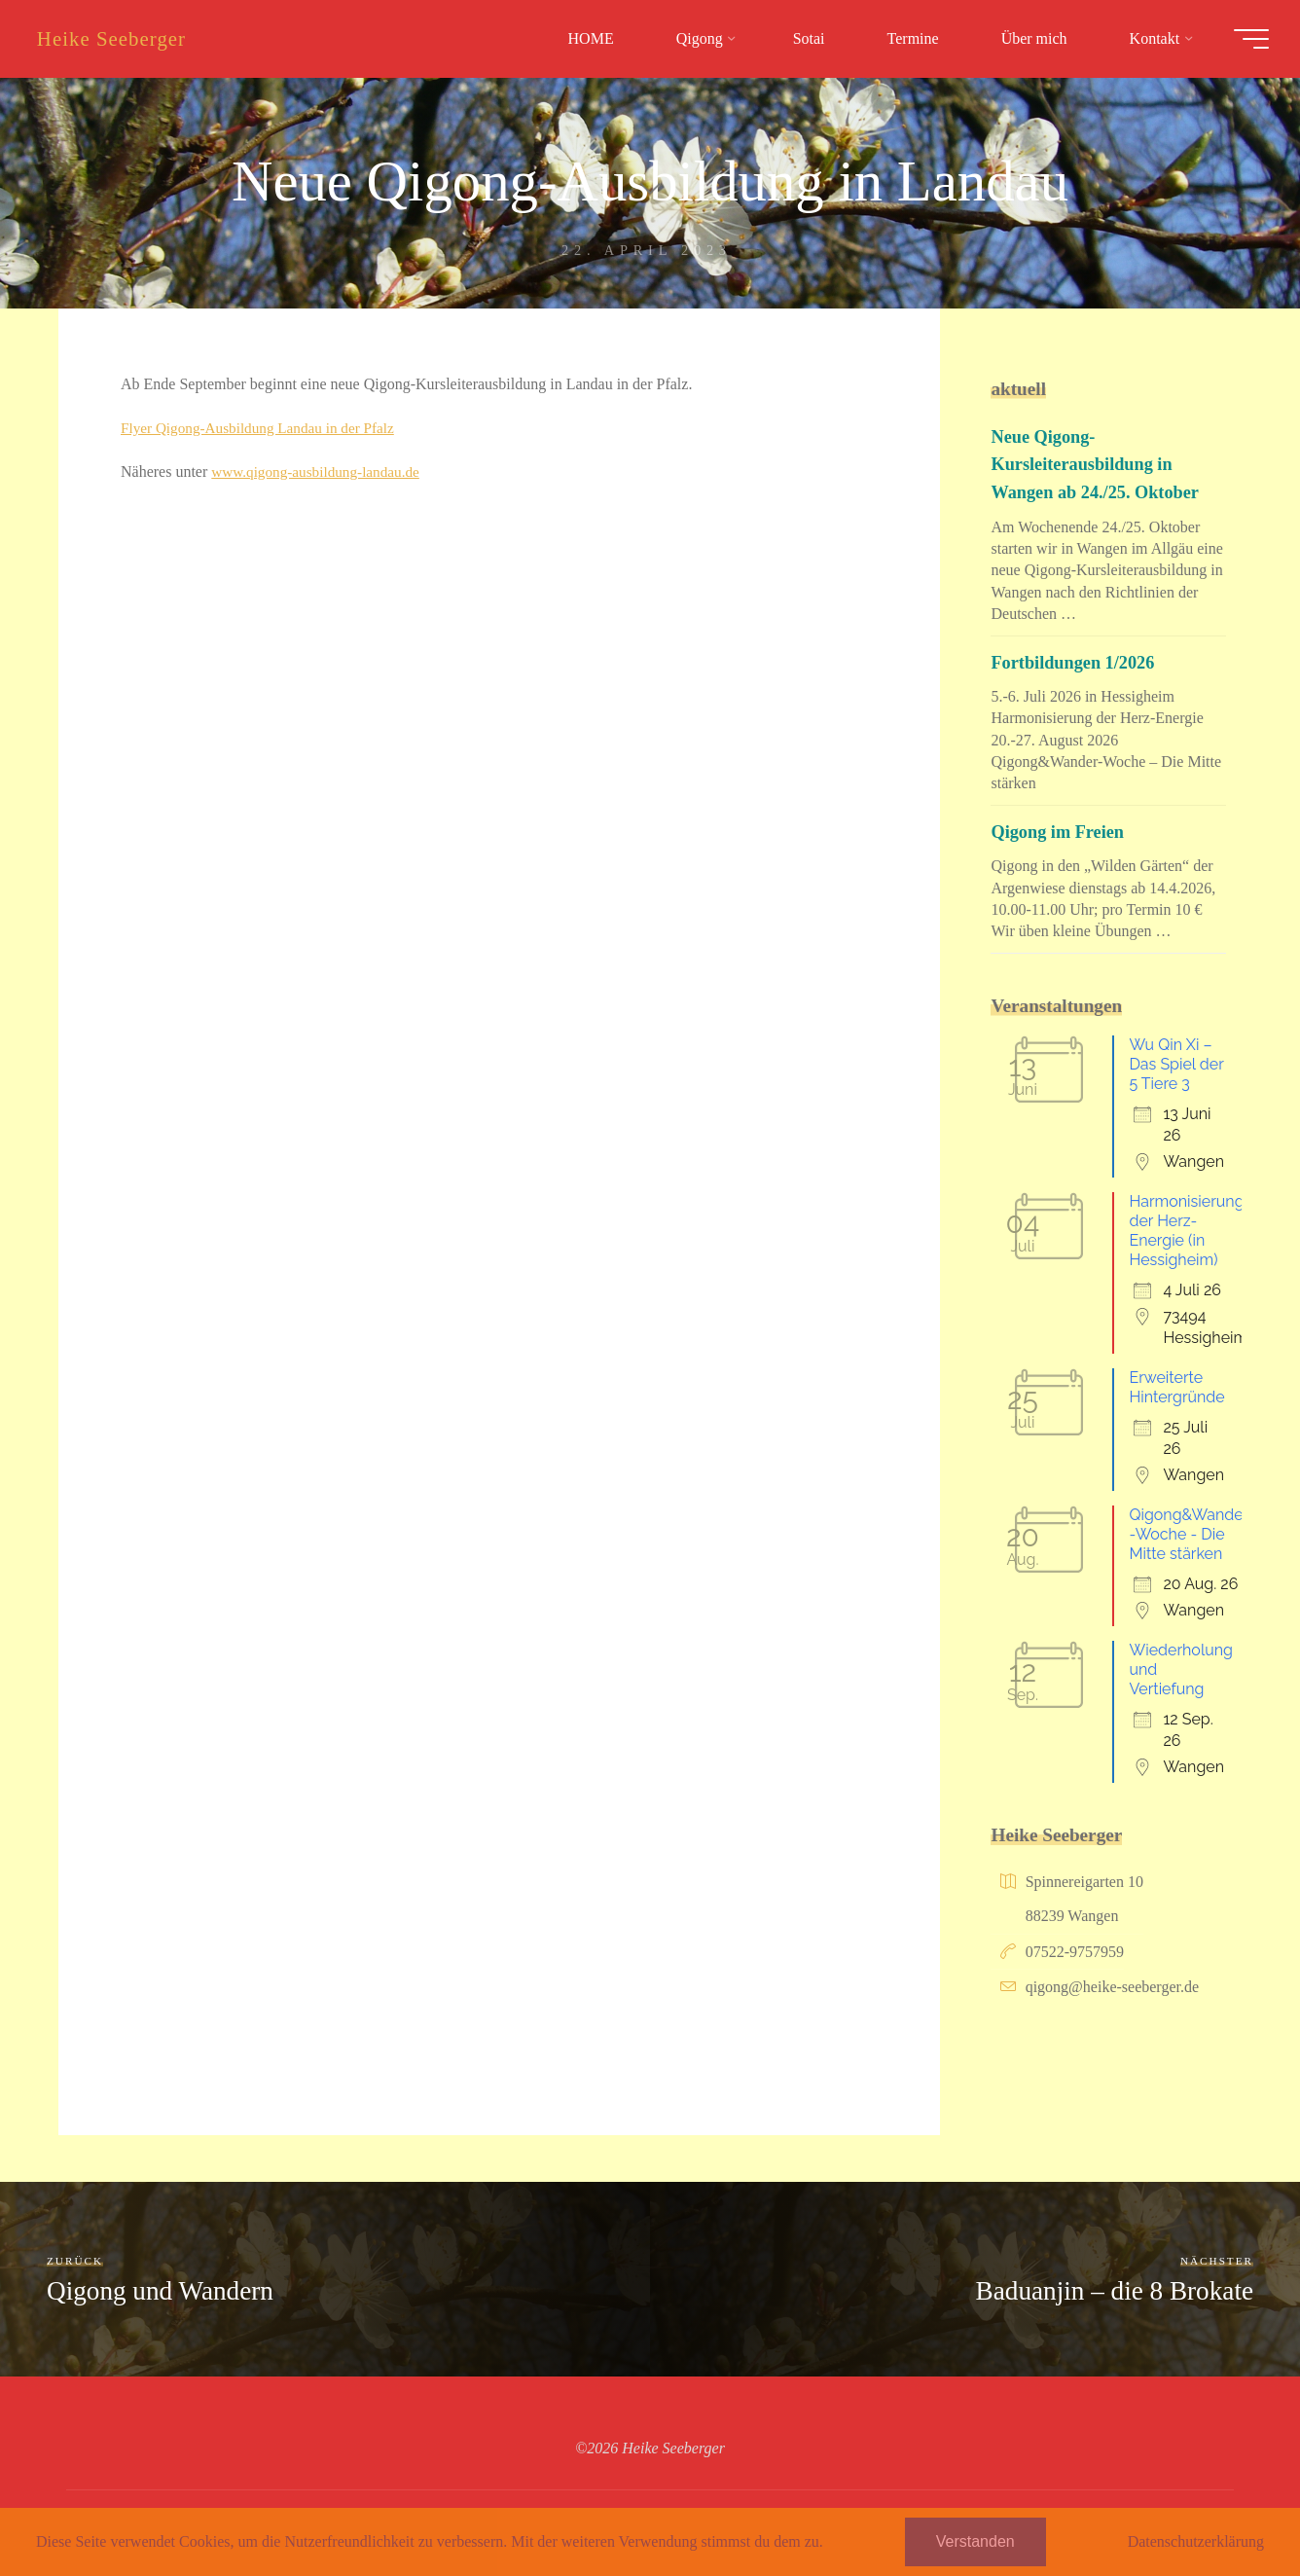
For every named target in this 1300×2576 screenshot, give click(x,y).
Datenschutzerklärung (1196, 2541)
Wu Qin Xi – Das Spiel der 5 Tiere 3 (1176, 1064)
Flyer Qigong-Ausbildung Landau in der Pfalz (265, 426)
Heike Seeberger (119, 38)
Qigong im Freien (1061, 831)
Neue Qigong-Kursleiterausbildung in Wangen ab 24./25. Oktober (1100, 464)
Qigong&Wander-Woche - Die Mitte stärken (1188, 1534)
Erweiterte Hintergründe (1176, 1387)
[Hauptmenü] (1243, 39)
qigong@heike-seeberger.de (1112, 1986)
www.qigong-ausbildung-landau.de (320, 470)
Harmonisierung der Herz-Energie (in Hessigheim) (1186, 1230)
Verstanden (975, 2541)
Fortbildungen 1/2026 (1076, 662)
